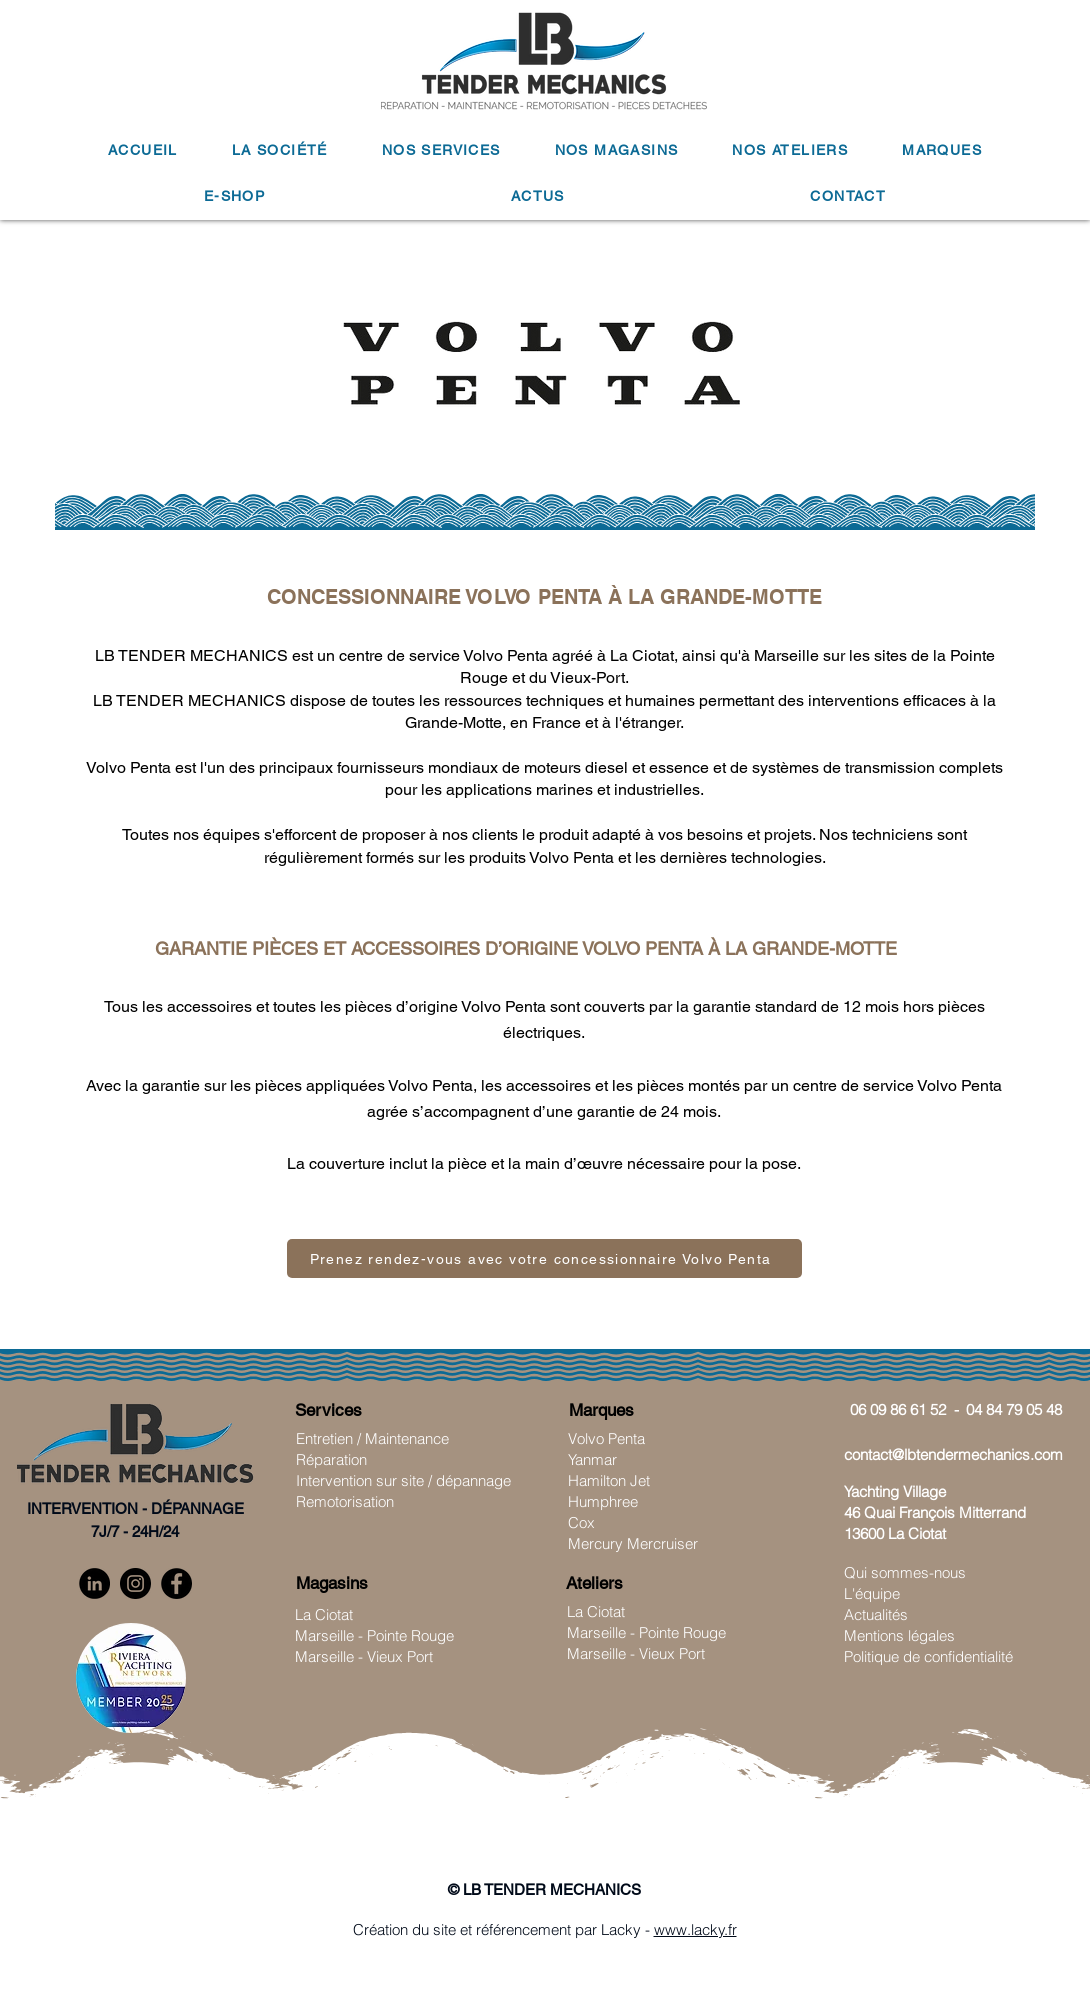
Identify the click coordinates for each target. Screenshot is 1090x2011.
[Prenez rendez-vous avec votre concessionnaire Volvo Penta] (544, 1258)
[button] (280, 151)
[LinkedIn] (94, 1583)
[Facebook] (176, 1583)
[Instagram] (135, 1583)
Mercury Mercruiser (633, 1543)
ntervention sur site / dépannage (405, 1480)
